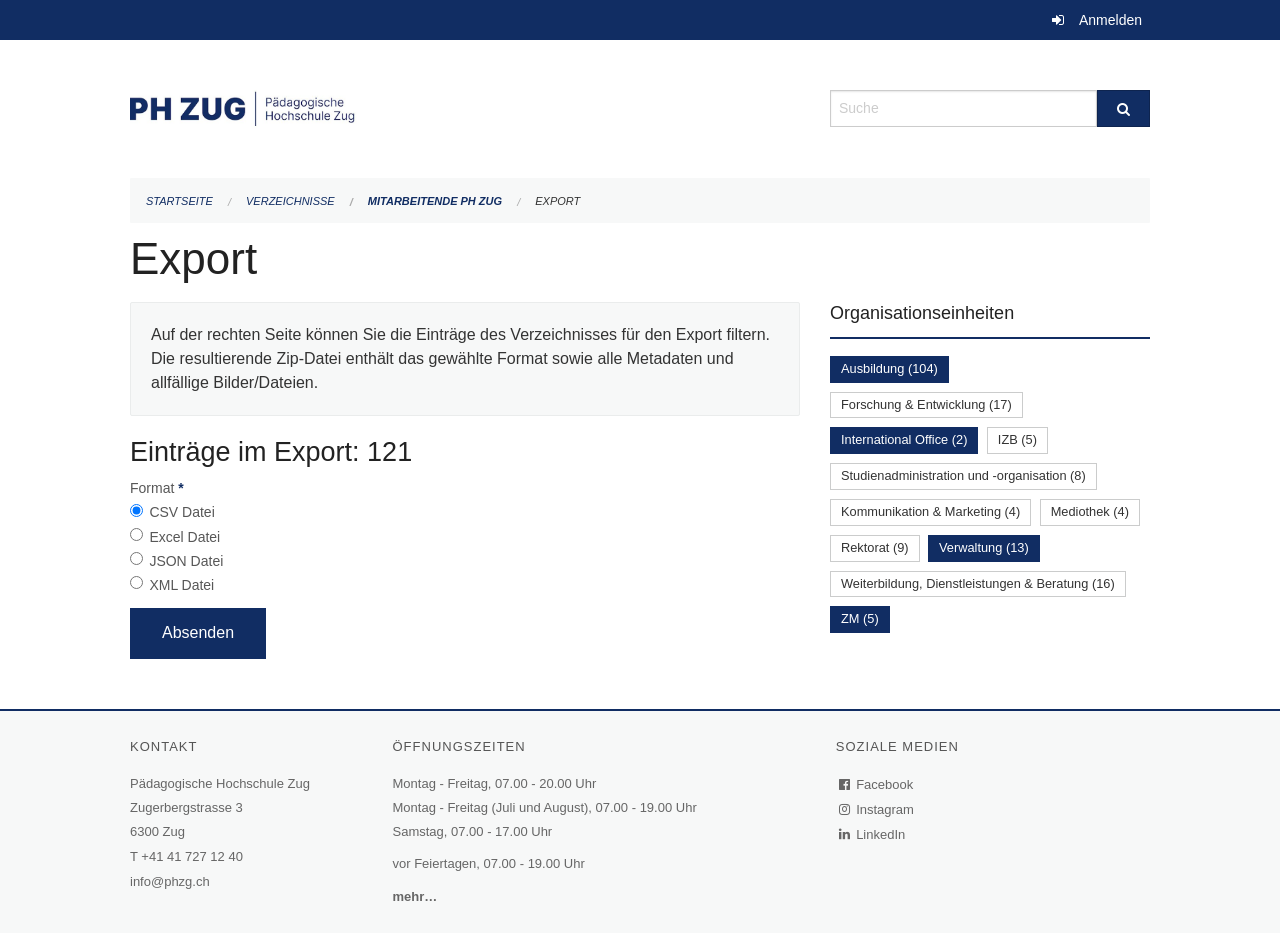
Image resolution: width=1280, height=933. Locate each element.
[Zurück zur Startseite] (465, 106)
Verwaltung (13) (984, 547)
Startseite (179, 201)
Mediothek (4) (1090, 511)
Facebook (877, 784)
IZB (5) (1017, 439)
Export (557, 201)
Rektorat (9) (875, 547)
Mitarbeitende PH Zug (435, 201)
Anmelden (1110, 20)
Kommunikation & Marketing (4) (930, 511)
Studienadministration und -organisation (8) (963, 475)
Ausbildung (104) (889, 368)
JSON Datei (186, 561)
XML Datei (181, 585)
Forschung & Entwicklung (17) (926, 404)
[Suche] (1123, 108)
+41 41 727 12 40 (192, 856)
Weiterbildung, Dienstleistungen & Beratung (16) (978, 583)
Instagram (877, 809)
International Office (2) (904, 439)
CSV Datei (181, 512)
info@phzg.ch (170, 881)
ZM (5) (860, 618)
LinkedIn (873, 834)
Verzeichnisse (290, 201)
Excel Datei (184, 537)
